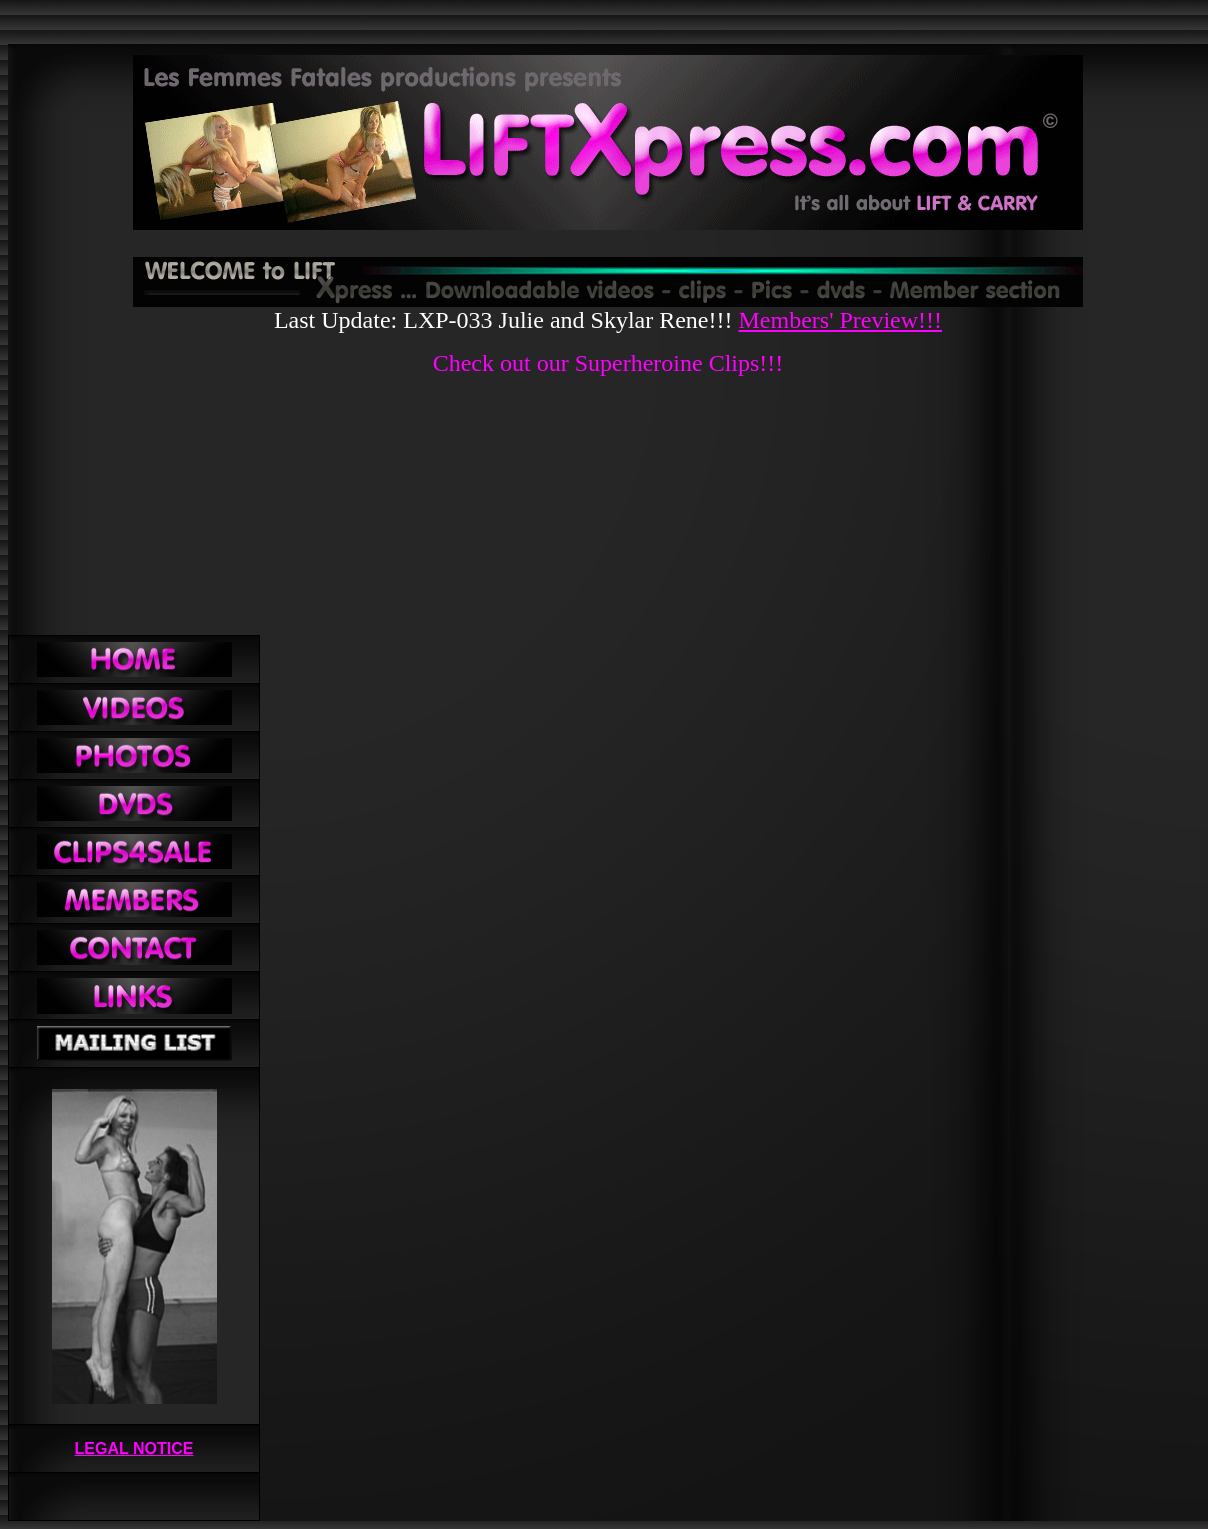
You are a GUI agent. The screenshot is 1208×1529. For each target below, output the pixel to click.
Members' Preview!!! (840, 320)
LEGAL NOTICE (134, 1448)
